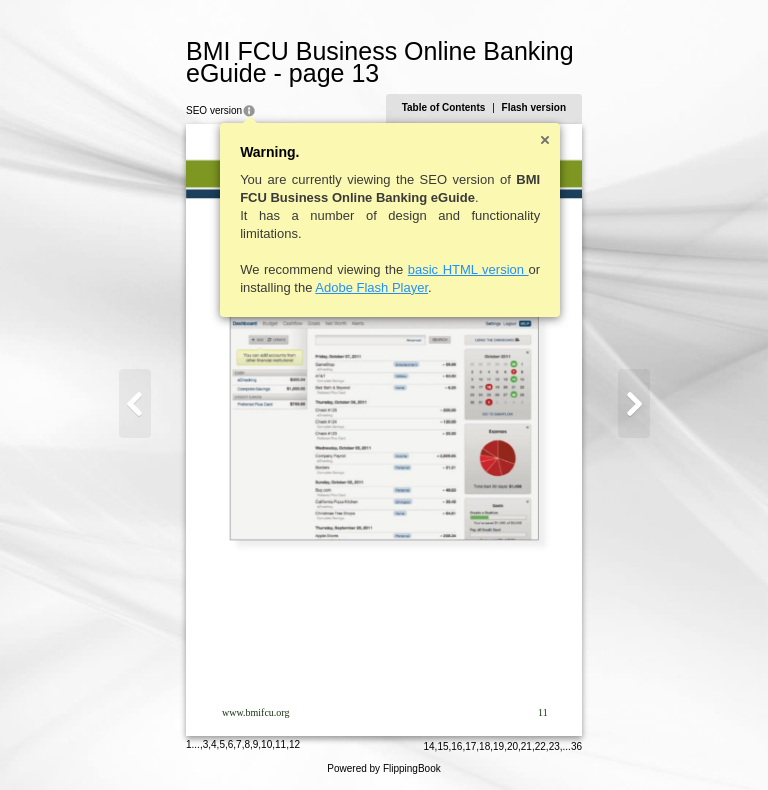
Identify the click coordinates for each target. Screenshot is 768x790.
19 (498, 746)
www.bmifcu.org (256, 712)
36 (576, 746)
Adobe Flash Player (371, 287)
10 (266, 744)
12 (294, 744)
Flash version (534, 107)
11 (280, 744)
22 (540, 746)
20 (512, 746)
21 (526, 746)
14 (428, 746)
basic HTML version (468, 269)
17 (470, 746)
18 (484, 746)
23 (554, 746)
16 (456, 746)
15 (442, 746)
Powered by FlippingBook (383, 768)
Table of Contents (444, 107)
